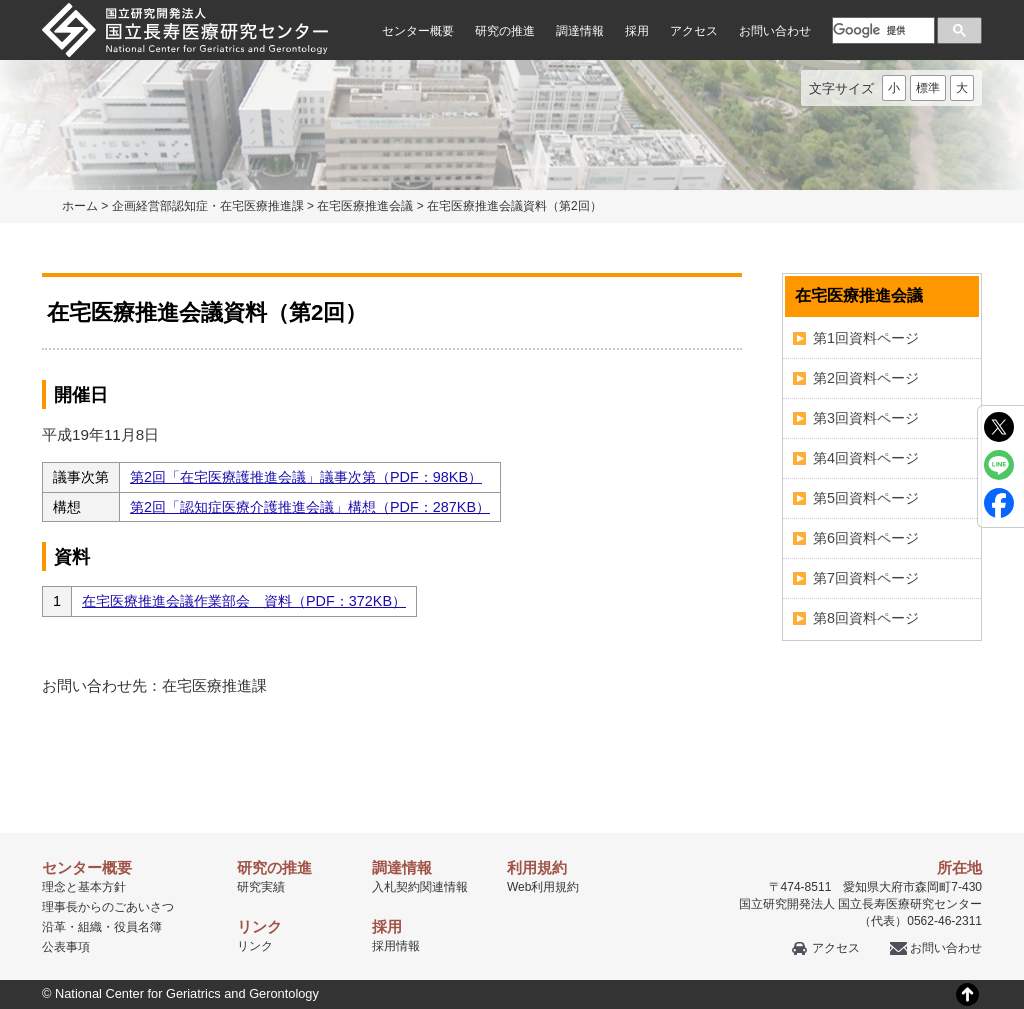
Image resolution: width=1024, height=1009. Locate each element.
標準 (928, 88)
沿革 (54, 927)
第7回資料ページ (866, 578)
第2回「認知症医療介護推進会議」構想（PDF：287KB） (310, 507)
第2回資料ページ (866, 378)
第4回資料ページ (866, 458)
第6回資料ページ (866, 538)
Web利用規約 (543, 887)
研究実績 (261, 887)
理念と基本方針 (84, 887)
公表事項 (66, 947)
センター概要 (418, 31)
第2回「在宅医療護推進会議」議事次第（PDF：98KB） (306, 477)
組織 (90, 927)
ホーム (80, 206)
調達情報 (580, 31)
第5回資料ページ (866, 498)
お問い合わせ (775, 31)
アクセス (694, 31)
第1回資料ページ (866, 338)
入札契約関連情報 (420, 887)
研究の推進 (505, 31)
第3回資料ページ (866, 418)
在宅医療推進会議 (365, 206)
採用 (637, 31)
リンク (255, 946)
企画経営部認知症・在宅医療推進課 (208, 206)
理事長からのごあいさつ (108, 907)
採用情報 (396, 946)
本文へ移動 (470, 0)
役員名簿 (138, 927)
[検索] (881, 30)
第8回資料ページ (866, 618)
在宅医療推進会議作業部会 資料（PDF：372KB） (244, 601)
